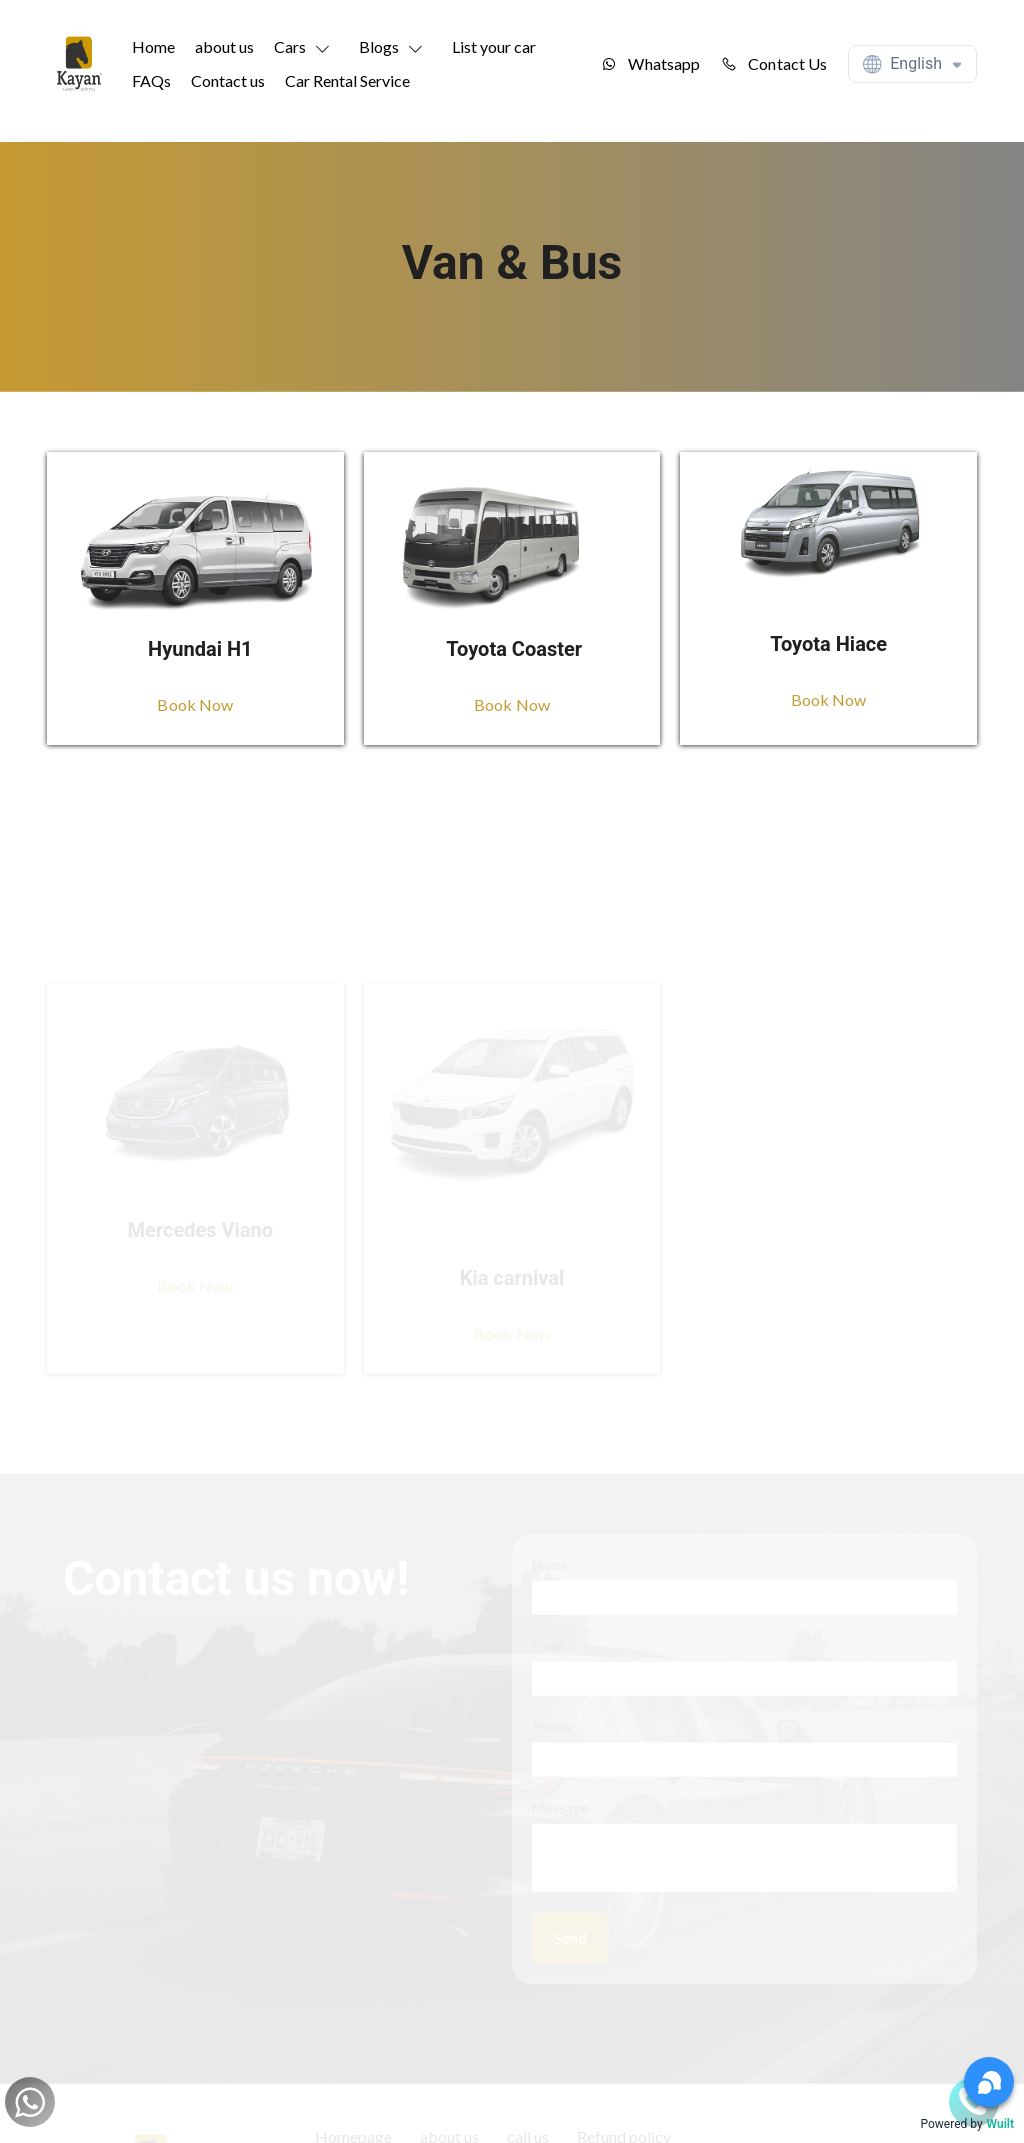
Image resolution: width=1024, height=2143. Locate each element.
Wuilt (1000, 2124)
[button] (306, 47)
